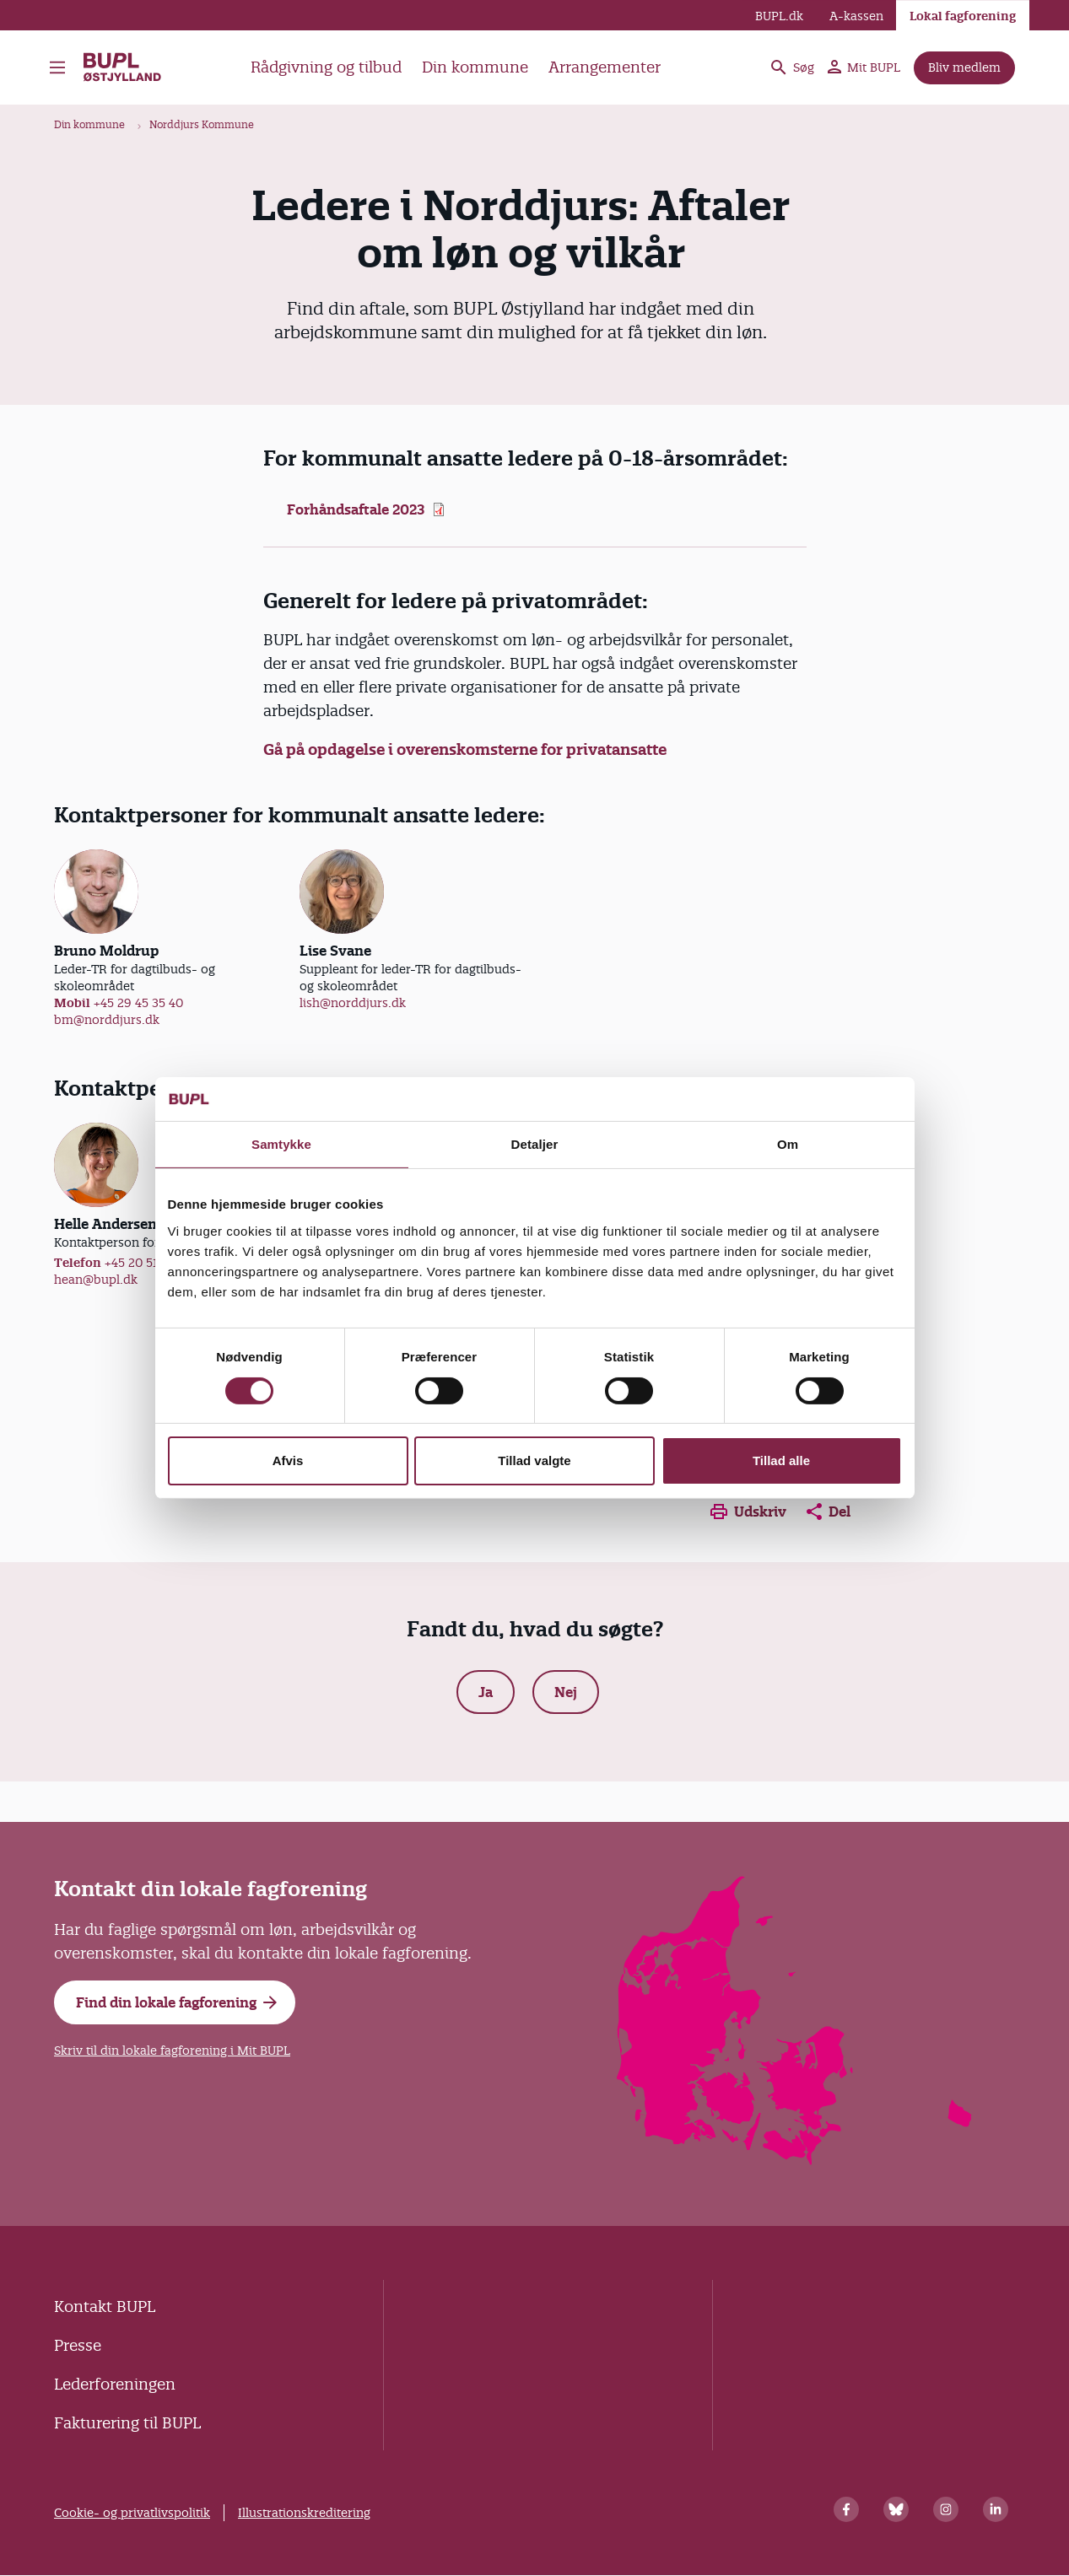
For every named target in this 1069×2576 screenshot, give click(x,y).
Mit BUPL (864, 67)
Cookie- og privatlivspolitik (132, 2512)
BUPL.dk (779, 16)
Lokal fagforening (963, 16)
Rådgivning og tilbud (326, 67)
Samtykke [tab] (281, 1144)
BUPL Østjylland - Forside (123, 67)
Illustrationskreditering (304, 2512)
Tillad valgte (534, 1460)
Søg (791, 67)
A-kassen (856, 16)
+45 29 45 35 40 (138, 1002)
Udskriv (748, 1511)
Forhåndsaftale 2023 (355, 509)
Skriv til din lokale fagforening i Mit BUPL (172, 2050)
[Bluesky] (896, 2509)
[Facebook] (846, 2509)
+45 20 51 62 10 (148, 1262)
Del (828, 1511)
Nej (565, 1692)
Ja (485, 1692)
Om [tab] (787, 1144)
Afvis (288, 1460)
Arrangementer (604, 67)
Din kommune (475, 67)
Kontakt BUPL (104, 2306)
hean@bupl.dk (96, 1279)
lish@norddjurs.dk (353, 1002)
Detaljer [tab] (535, 1144)
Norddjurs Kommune (201, 124)
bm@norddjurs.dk (106, 1019)
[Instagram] (945, 2509)
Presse (77, 2345)
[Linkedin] (995, 2509)
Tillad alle (781, 1460)
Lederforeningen (114, 2384)
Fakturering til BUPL (127, 2423)
